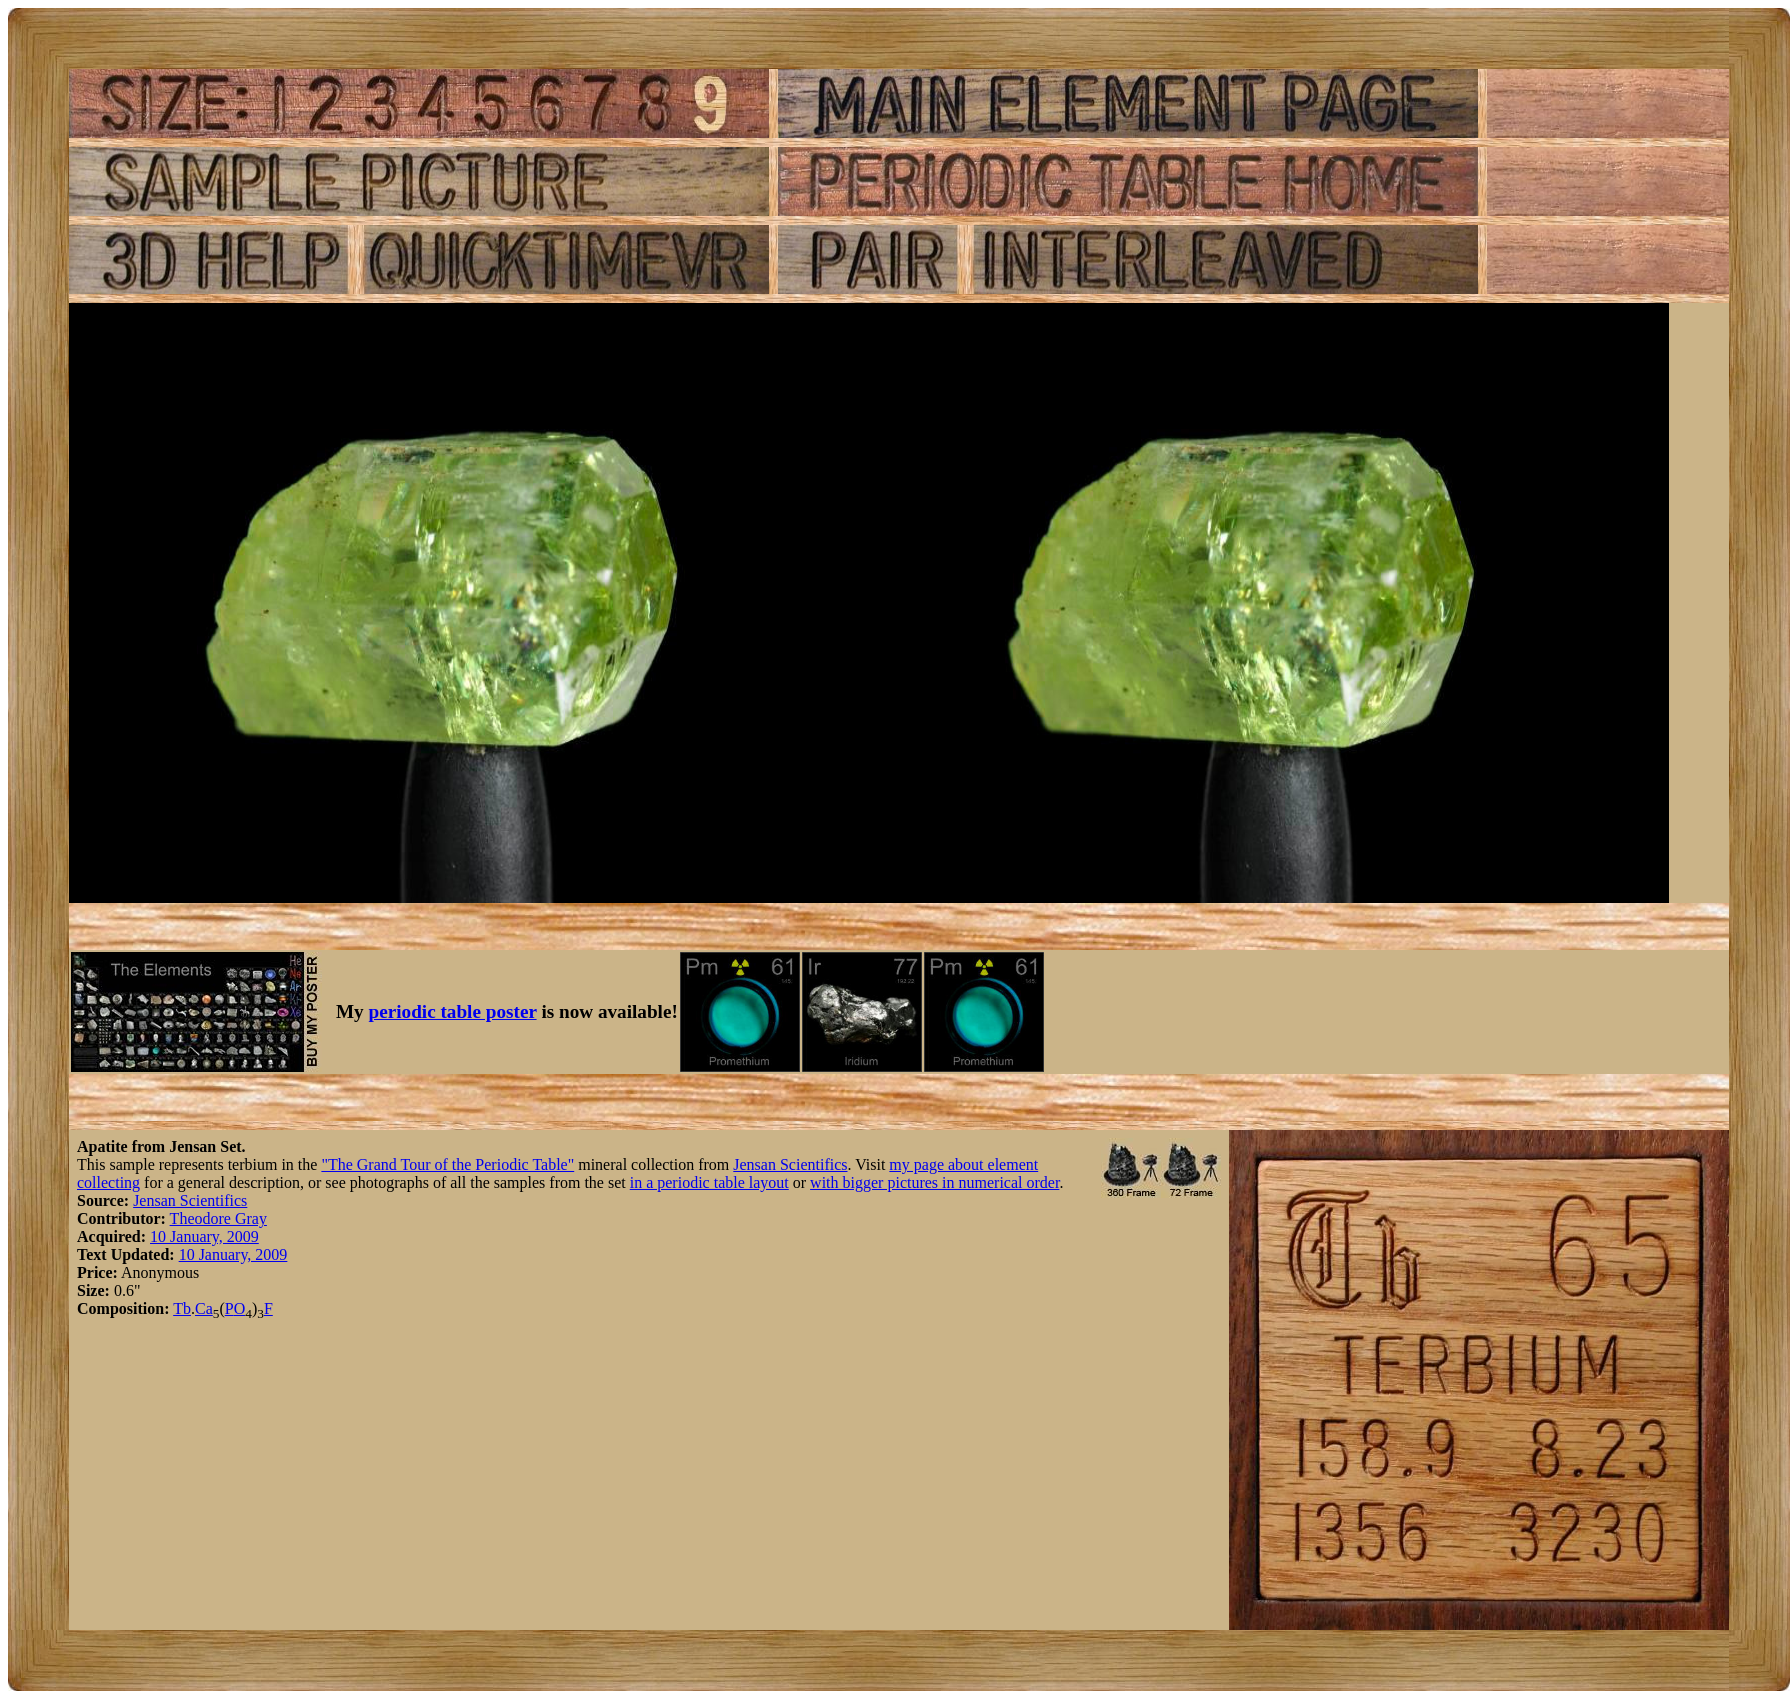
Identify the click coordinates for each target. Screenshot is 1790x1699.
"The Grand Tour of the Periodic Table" (447, 1164)
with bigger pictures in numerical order (934, 1182)
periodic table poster (453, 1011)
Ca (204, 1308)
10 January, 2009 (204, 1236)
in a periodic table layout (709, 1182)
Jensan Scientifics (790, 1164)
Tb (182, 1308)
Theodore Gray (218, 1218)
